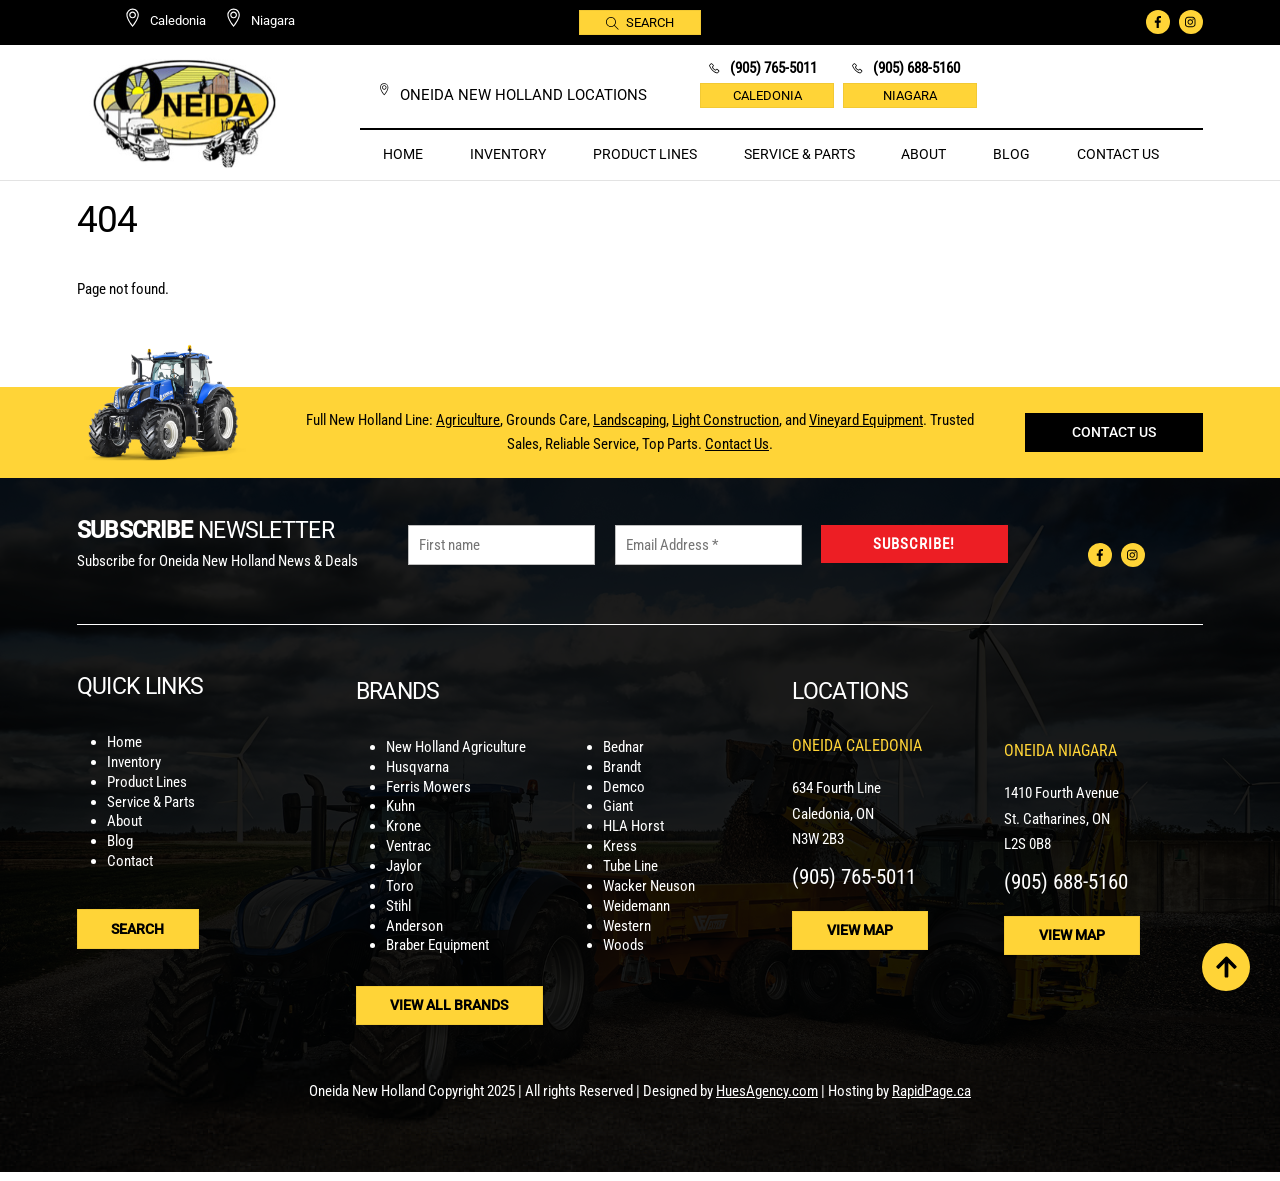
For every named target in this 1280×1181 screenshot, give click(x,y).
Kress (620, 858)
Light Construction (725, 428)
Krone (403, 838)
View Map (862, 942)
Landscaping (629, 428)
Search (640, 22)
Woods (623, 956)
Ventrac (408, 858)
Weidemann (636, 916)
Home (403, 154)
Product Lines (645, 154)
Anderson (414, 936)
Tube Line (630, 877)
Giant (618, 819)
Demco (624, 799)
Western (627, 936)
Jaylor (404, 877)
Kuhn (400, 819)
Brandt (622, 779)
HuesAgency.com (767, 1101)
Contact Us (1118, 154)
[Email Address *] (708, 563)
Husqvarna (417, 779)
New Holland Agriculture (456, 760)
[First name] (501, 563)
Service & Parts (799, 154)
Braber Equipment (437, 956)
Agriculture (468, 428)
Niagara (910, 95)
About (923, 154)
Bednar (623, 760)
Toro (400, 897)
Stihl (398, 916)
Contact (130, 877)
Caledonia (767, 95)
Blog (1011, 154)
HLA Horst (633, 838)
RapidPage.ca (931, 1101)
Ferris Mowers (428, 799)
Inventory (508, 154)
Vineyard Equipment (866, 428)
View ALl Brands (451, 1015)
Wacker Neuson (649, 897)
